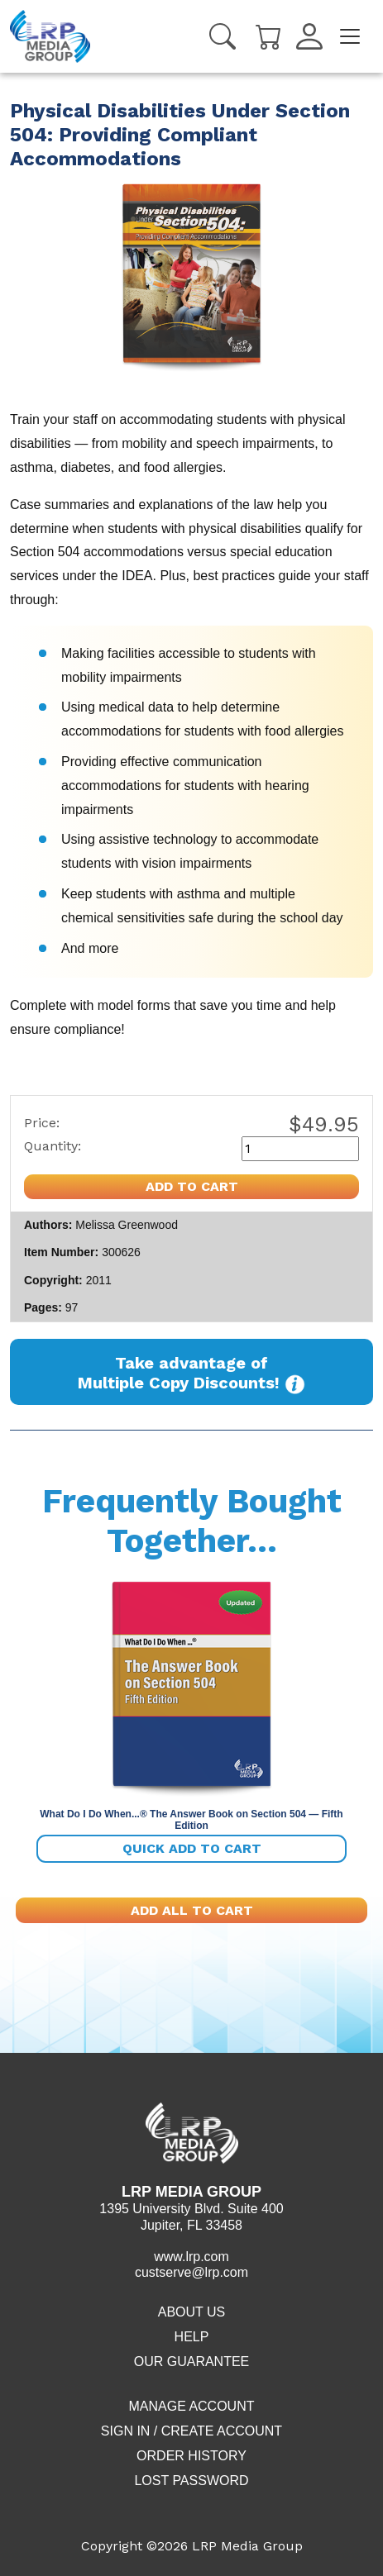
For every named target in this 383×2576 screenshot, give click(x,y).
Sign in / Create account (191, 2431)
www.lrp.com (191, 2257)
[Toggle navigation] (350, 36)
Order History (191, 2456)
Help (192, 2337)
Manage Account (191, 2406)
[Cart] (269, 35)
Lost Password (191, 2481)
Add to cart (192, 1186)
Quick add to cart (191, 1848)
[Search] (222, 36)
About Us (192, 2312)
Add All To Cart (192, 1910)
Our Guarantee (192, 2362)
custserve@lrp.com (191, 2272)
